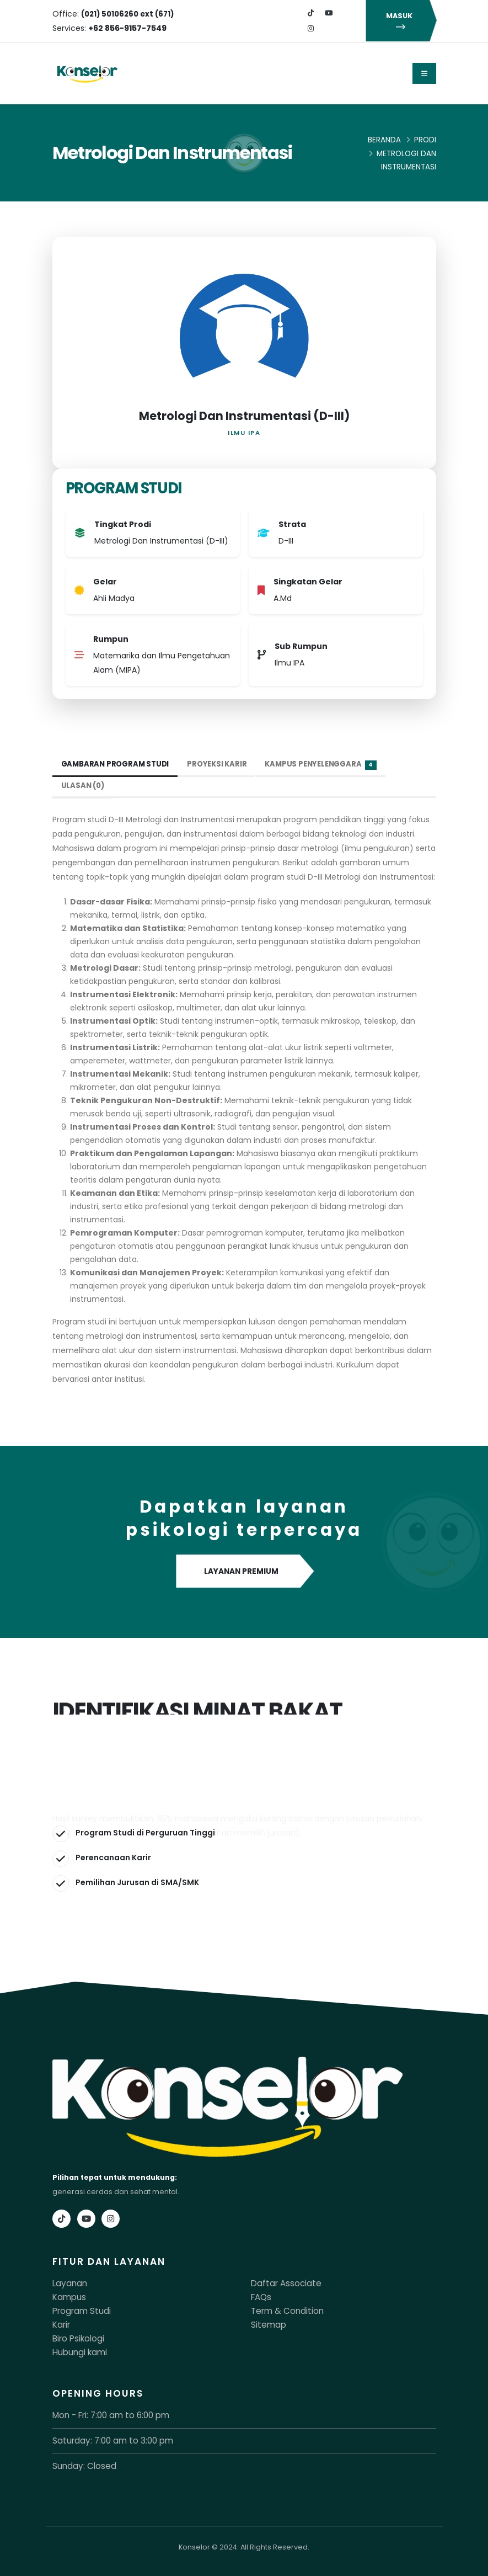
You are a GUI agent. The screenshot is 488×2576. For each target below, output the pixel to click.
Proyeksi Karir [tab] (223, 764)
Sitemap (266, 2323)
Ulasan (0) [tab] (83, 785)
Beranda (384, 140)
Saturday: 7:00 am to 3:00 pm (103, 2436)
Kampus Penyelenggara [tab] (330, 764)
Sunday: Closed (80, 2461)
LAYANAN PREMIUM (244, 1571)
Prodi (425, 140)
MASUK (401, 21)
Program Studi (77, 2309)
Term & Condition (282, 2309)
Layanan (67, 2283)
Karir (60, 2323)
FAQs (260, 2296)
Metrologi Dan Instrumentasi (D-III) (244, 416)
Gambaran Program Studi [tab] (117, 764)
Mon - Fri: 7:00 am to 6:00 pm (102, 2412)
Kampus (67, 2296)
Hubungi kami (76, 2349)
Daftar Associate (280, 2283)
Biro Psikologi (75, 2336)
